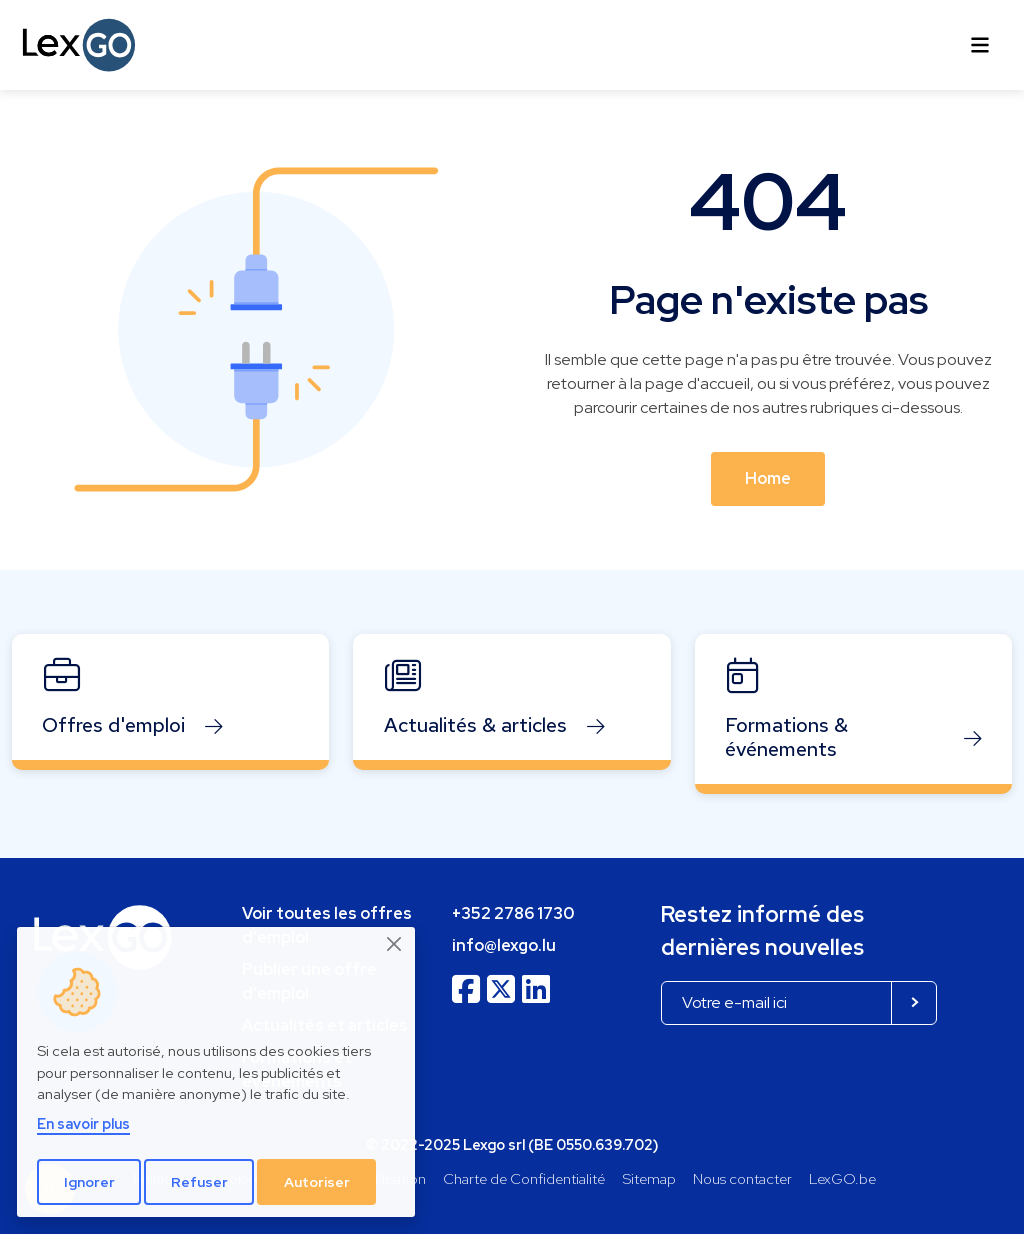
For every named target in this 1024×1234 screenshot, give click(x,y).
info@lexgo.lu (504, 945)
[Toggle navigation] (980, 45)
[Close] (395, 944)
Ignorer (89, 1182)
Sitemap (649, 1178)
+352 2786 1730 (513, 913)
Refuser (199, 1182)
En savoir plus (83, 1123)
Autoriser (317, 1182)
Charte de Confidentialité (524, 1178)
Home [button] (768, 478)
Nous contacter (742, 1178)
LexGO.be (842, 1178)
